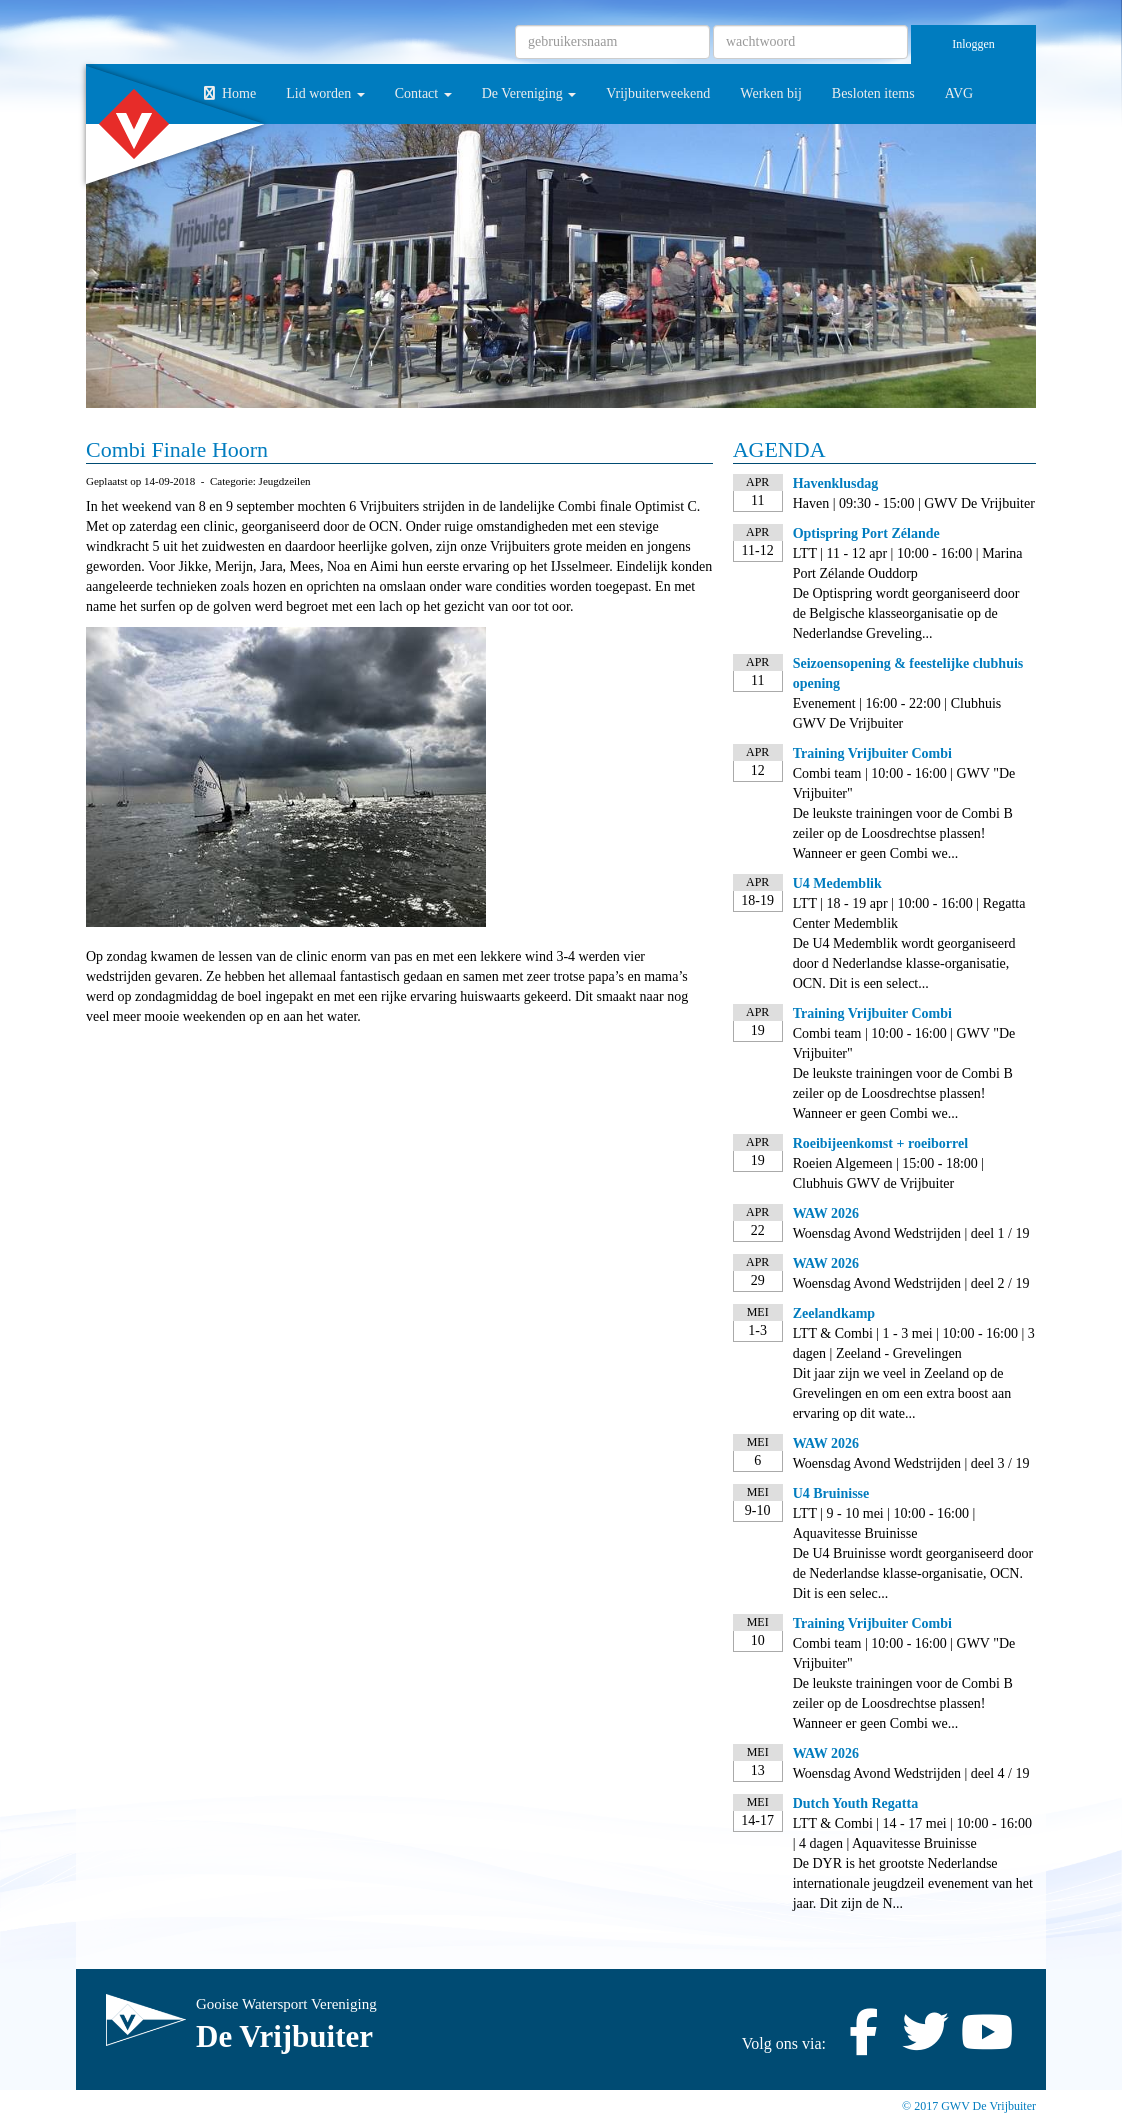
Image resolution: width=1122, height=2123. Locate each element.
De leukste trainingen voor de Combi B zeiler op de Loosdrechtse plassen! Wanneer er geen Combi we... (903, 833)
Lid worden (325, 93)
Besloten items (873, 93)
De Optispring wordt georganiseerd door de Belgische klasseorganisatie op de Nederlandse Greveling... (906, 613)
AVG (959, 93)
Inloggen (973, 44)
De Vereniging (529, 93)
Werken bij (770, 93)
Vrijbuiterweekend (658, 93)
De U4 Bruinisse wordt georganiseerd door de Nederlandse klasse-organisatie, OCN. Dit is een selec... (913, 1573)
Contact (423, 93)
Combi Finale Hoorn (177, 449)
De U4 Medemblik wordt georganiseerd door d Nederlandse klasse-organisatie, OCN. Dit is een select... (904, 963)
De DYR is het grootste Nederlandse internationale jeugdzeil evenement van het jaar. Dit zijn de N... (913, 1883)
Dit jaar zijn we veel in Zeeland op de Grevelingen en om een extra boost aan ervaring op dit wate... (902, 1393)
